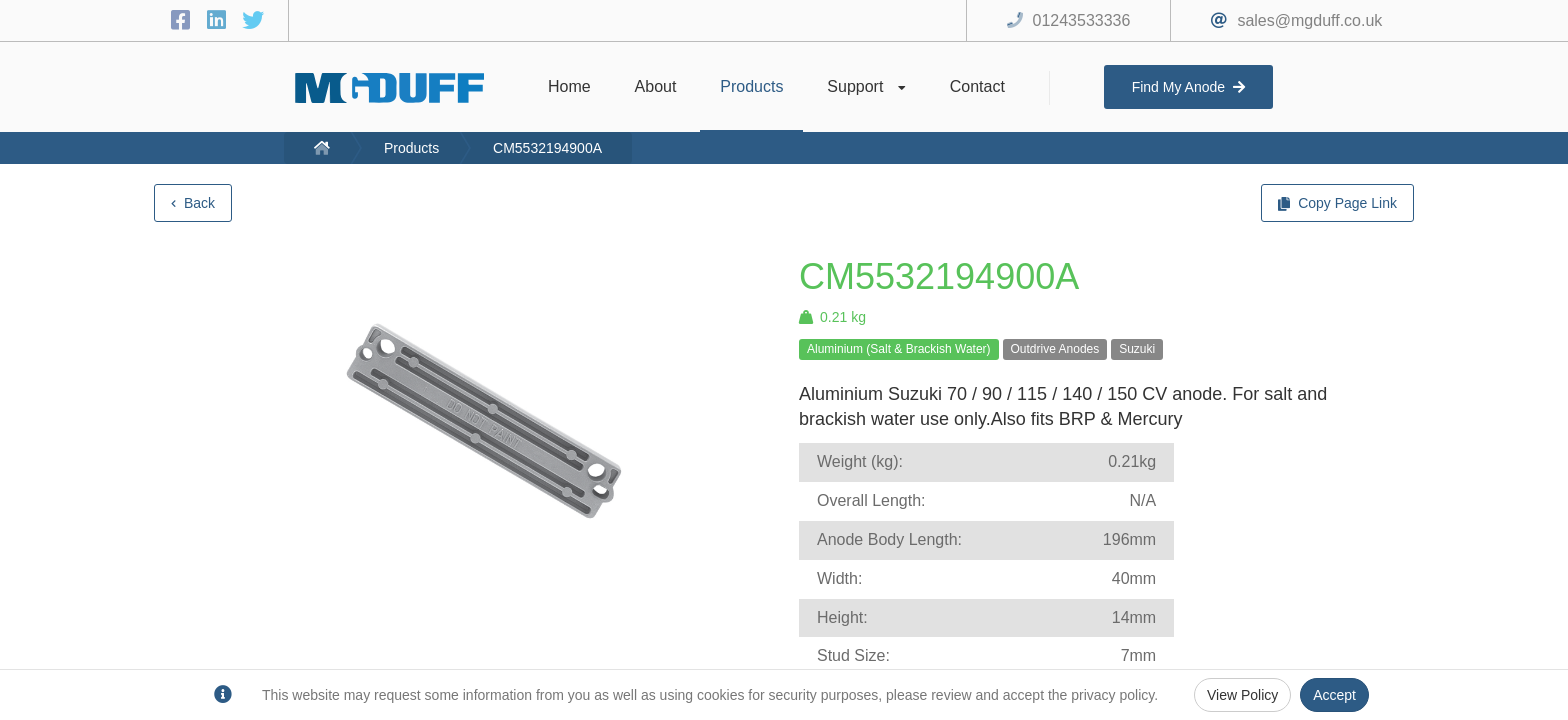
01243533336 (1082, 20)
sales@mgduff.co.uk (1309, 20)
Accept (1334, 695)
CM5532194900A (547, 148)
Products (411, 148)
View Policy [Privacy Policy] (1242, 695)
